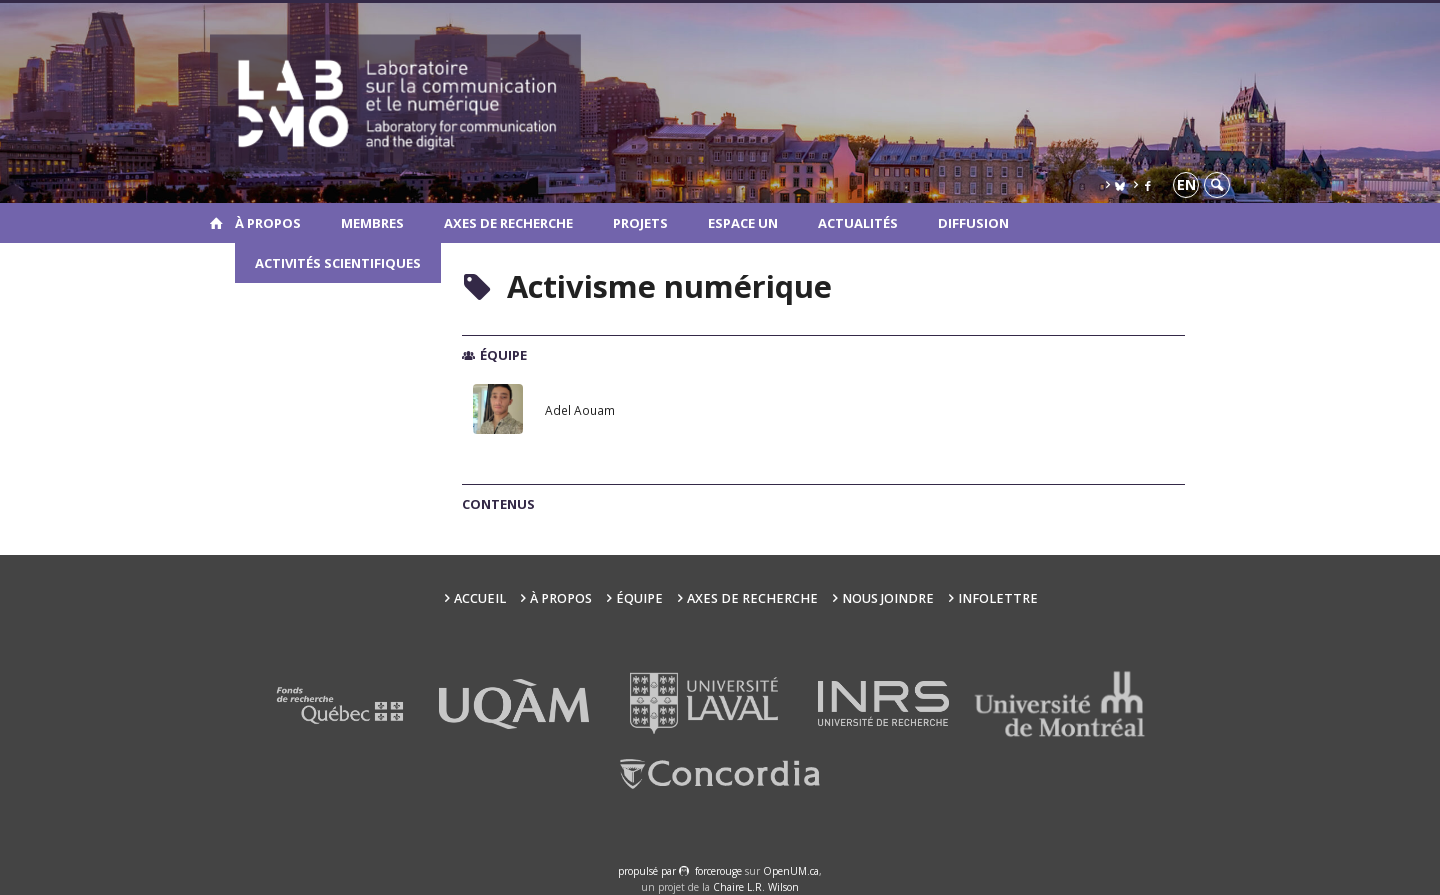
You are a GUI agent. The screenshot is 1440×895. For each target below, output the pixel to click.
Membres (372, 223)
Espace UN (743, 223)
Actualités (858, 223)
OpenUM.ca (791, 871)
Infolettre (998, 598)
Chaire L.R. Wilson (756, 887)
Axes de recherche (508, 223)
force (718, 871)
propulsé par (648, 871)
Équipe (639, 598)
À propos (268, 223)
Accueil (480, 598)
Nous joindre (888, 598)
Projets (640, 223)
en (1186, 184)
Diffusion (973, 223)
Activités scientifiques (338, 263)
